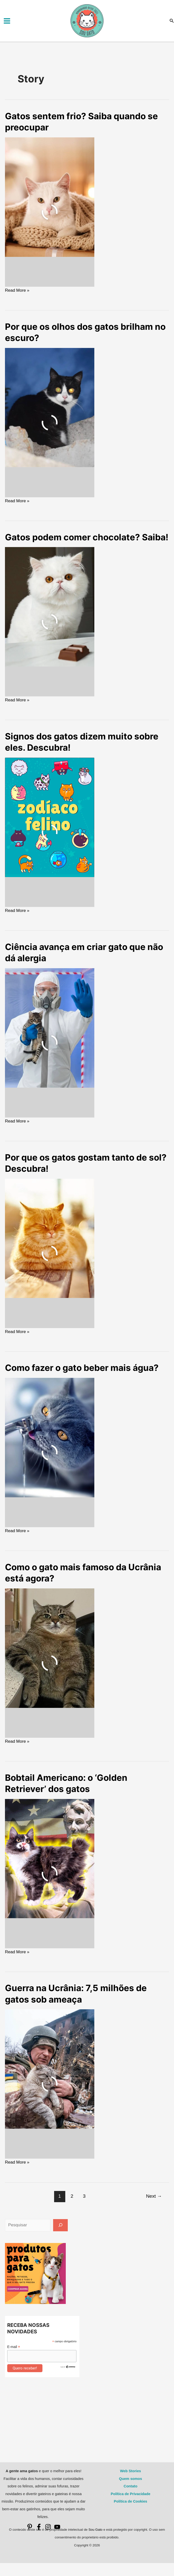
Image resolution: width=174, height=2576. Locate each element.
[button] (172, 21)
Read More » (17, 292)
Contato (130, 2488)
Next (154, 2197)
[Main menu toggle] (7, 22)
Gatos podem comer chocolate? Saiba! (86, 538)
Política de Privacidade (130, 2495)
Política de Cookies (130, 2503)
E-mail (13, 2348)
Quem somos (130, 2480)
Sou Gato (95, 2531)
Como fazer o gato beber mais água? (82, 1369)
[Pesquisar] (60, 2227)
